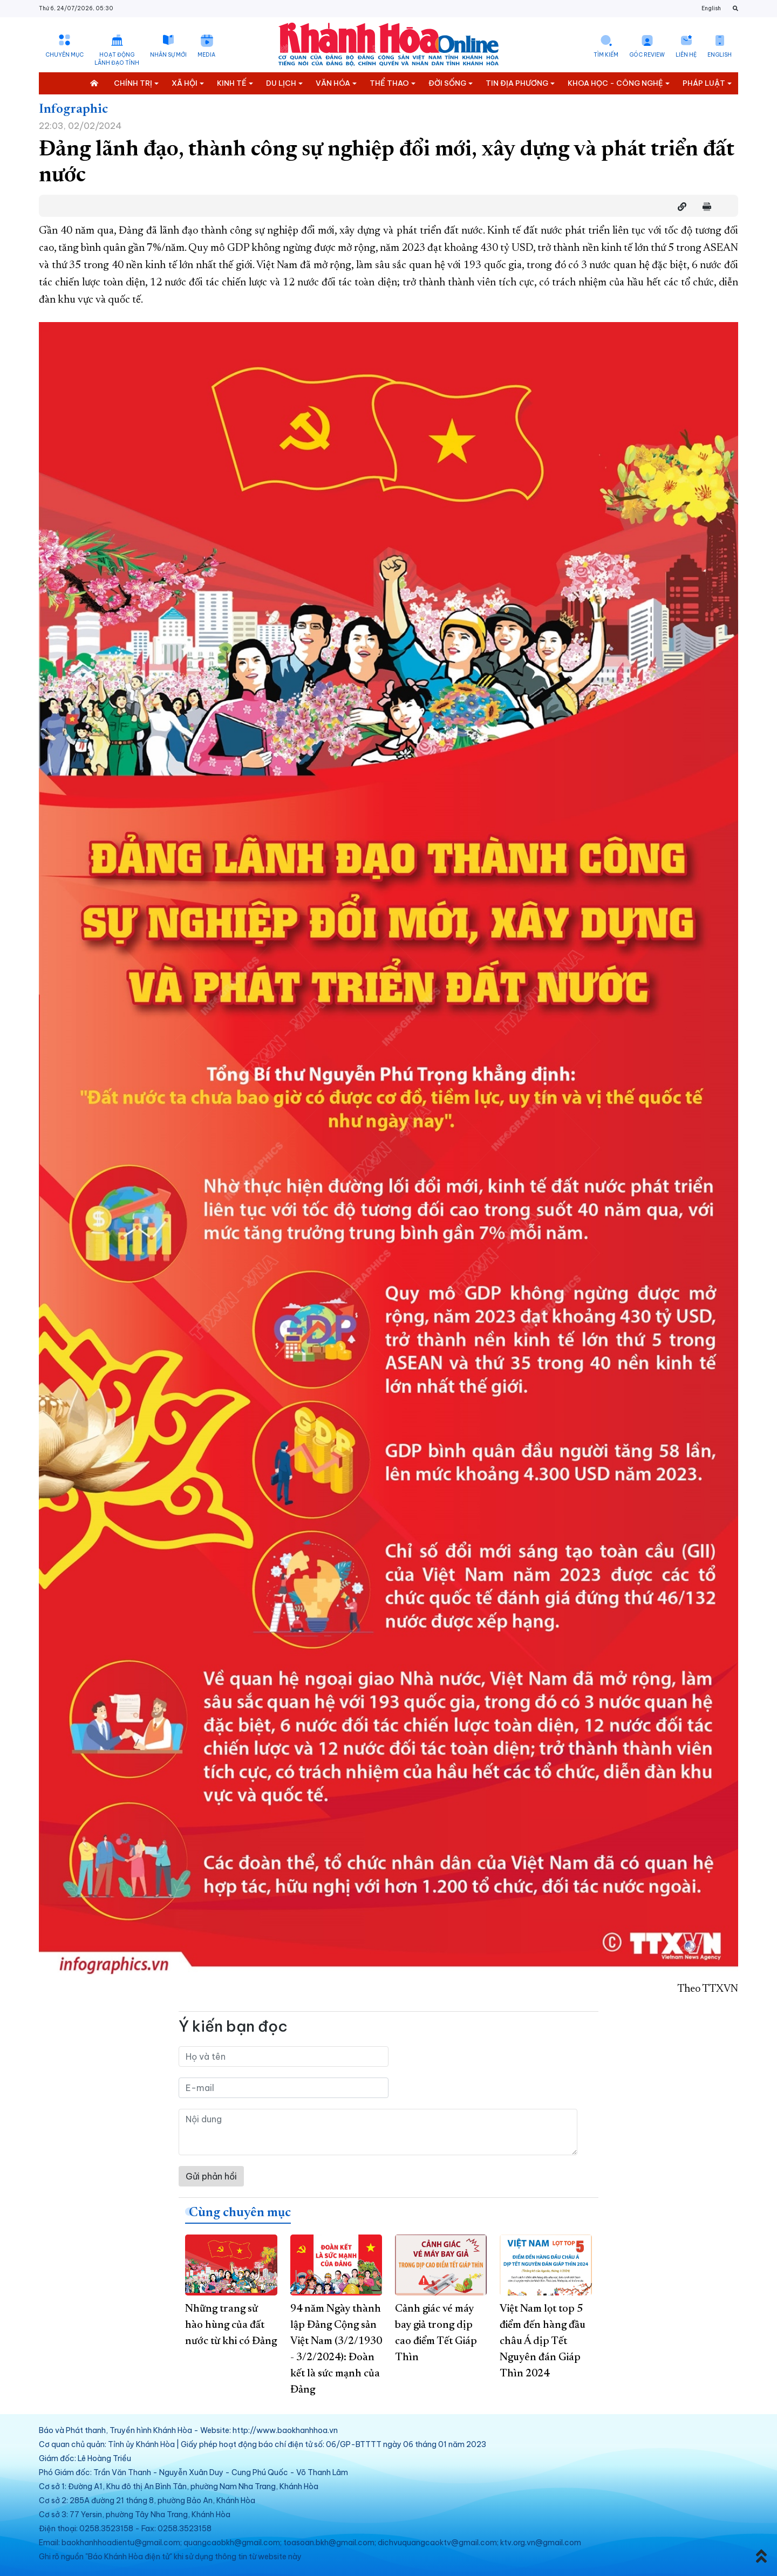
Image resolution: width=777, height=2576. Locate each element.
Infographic (73, 109)
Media (206, 54)
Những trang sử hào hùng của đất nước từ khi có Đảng (231, 2325)
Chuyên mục (64, 54)
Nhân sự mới (168, 54)
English (711, 8)
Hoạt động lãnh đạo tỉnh (116, 58)
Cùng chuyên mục (240, 2212)
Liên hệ (686, 54)
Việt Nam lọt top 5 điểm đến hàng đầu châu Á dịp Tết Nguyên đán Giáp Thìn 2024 (542, 2341)
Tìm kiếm (606, 54)
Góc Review (647, 54)
